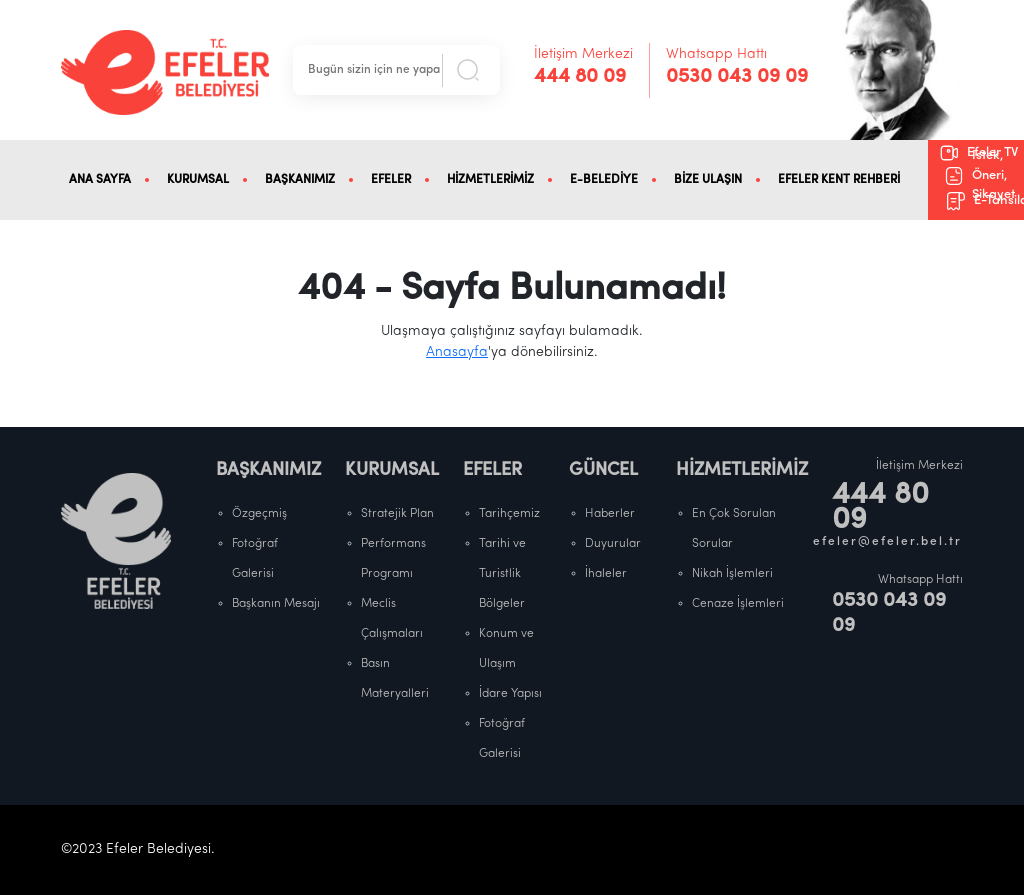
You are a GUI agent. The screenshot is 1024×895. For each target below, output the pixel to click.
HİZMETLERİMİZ (490, 180)
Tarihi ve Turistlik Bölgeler (502, 574)
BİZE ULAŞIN (708, 180)
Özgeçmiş (259, 514)
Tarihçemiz (509, 514)
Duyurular (613, 544)
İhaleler (606, 574)
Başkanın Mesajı (276, 604)
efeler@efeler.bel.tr (888, 542)
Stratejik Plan (397, 514)
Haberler (610, 514)
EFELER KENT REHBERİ (839, 180)
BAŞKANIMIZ (300, 180)
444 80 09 (580, 77)
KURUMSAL (198, 180)
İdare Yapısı (510, 694)
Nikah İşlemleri (732, 574)
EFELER (391, 180)
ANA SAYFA (100, 180)
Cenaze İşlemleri (738, 604)
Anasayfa (457, 352)
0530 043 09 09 (737, 77)
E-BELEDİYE (604, 180)
